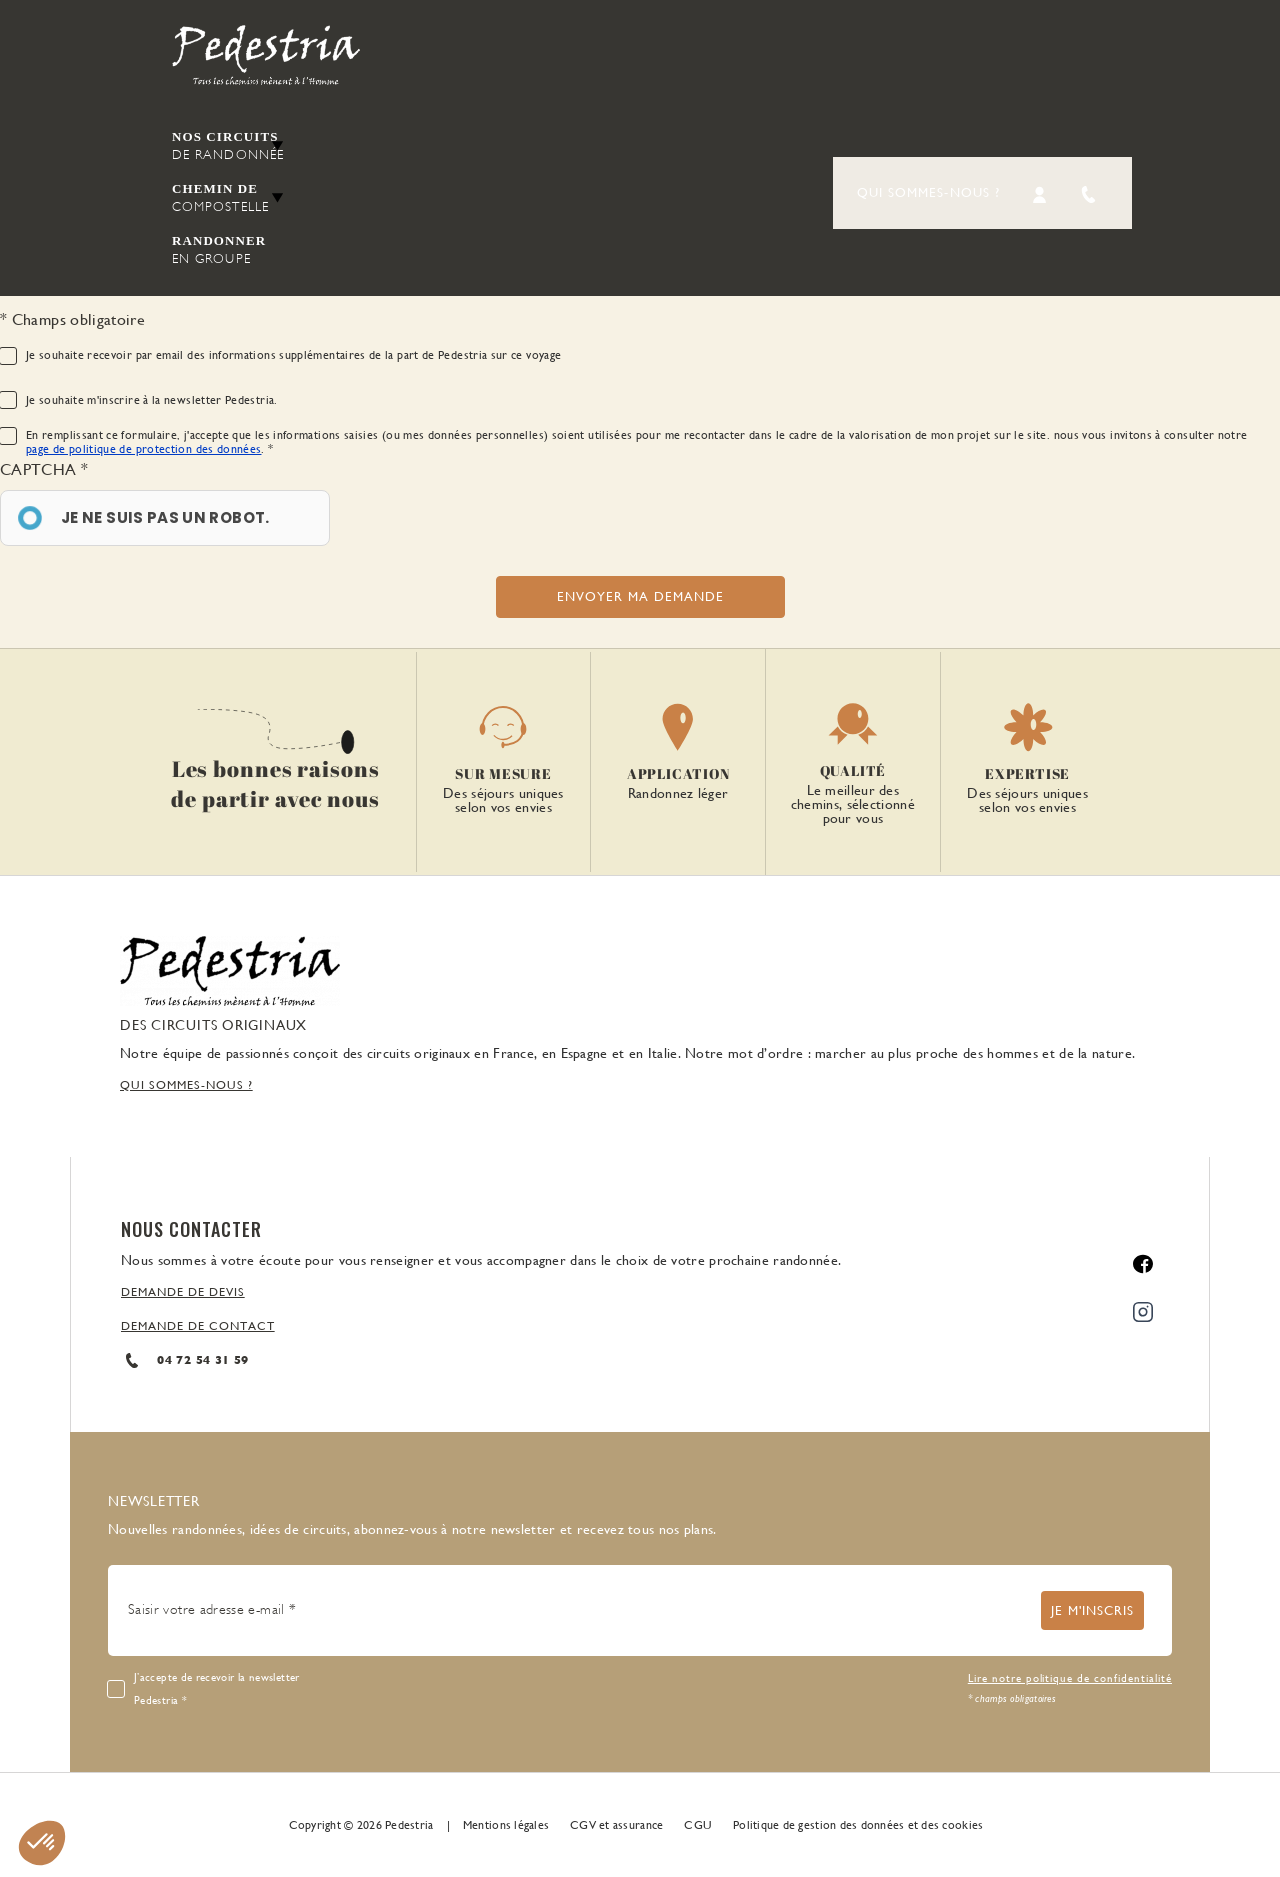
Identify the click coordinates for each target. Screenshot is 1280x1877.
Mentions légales (506, 1825)
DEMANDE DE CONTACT (198, 1326)
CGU (698, 1825)
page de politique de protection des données (143, 449)
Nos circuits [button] (228, 146)
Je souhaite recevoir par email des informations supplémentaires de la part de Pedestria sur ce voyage (293, 355)
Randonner (228, 250)
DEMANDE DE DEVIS (183, 1292)
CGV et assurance (616, 1825)
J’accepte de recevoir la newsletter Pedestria (217, 1689)
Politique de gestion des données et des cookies (858, 1825)
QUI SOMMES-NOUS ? (186, 1085)
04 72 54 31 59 (184, 1360)
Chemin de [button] (228, 198)
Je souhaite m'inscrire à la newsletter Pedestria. (152, 400)
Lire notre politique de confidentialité (1070, 1678)
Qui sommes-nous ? (928, 192)
